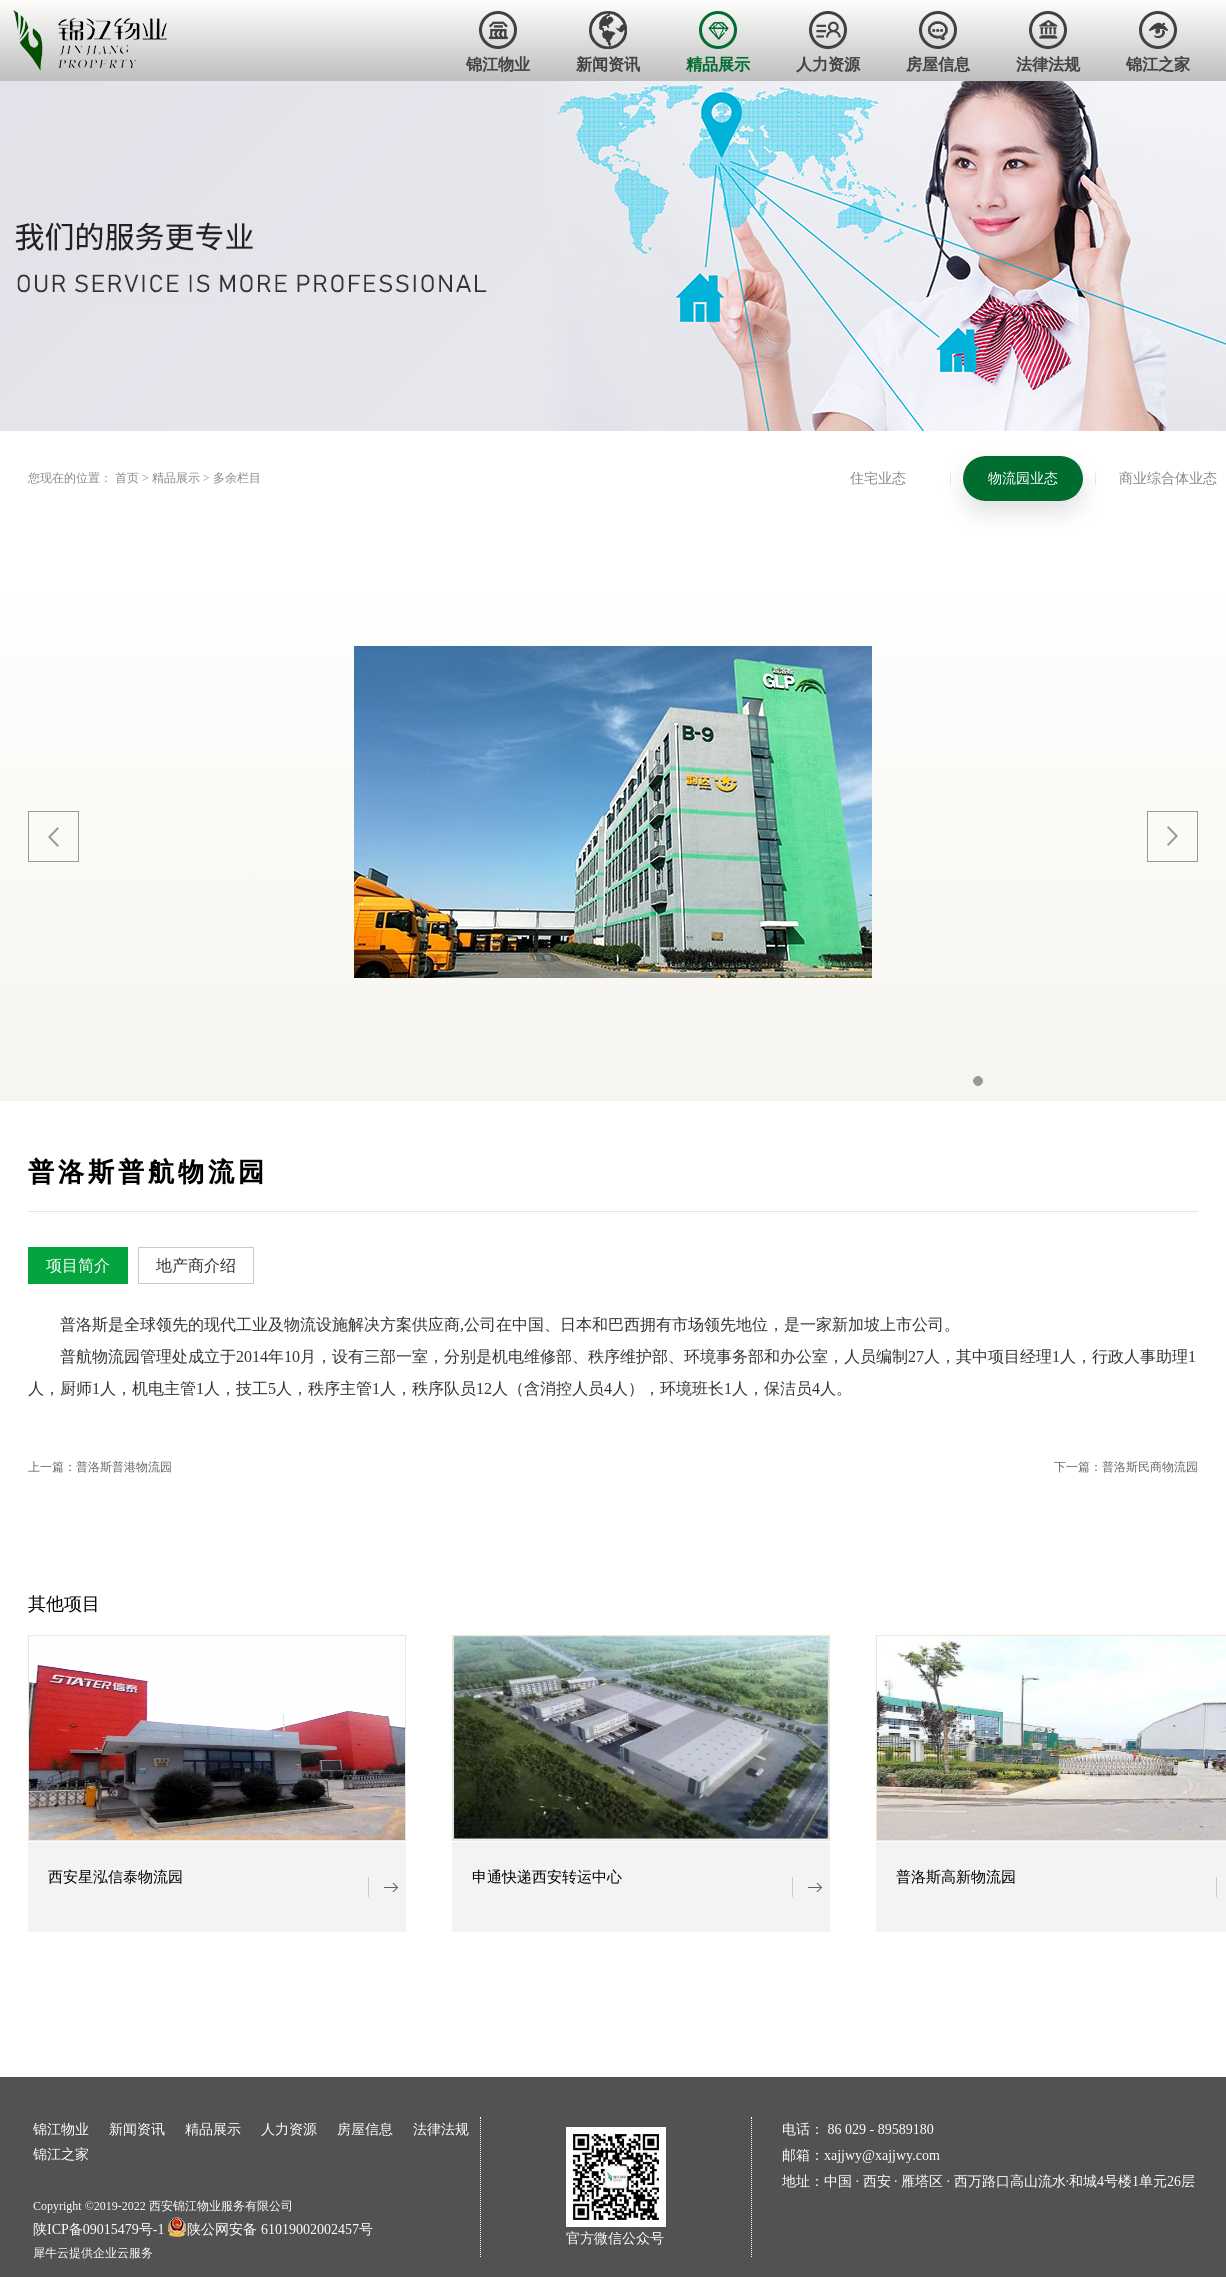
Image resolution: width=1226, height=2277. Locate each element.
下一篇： (1126, 1467)
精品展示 (176, 478)
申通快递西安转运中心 (547, 1877)
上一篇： (100, 1467)
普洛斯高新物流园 (956, 1877)
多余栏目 (237, 478)
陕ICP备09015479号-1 (98, 2229)
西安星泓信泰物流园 (115, 1877)
